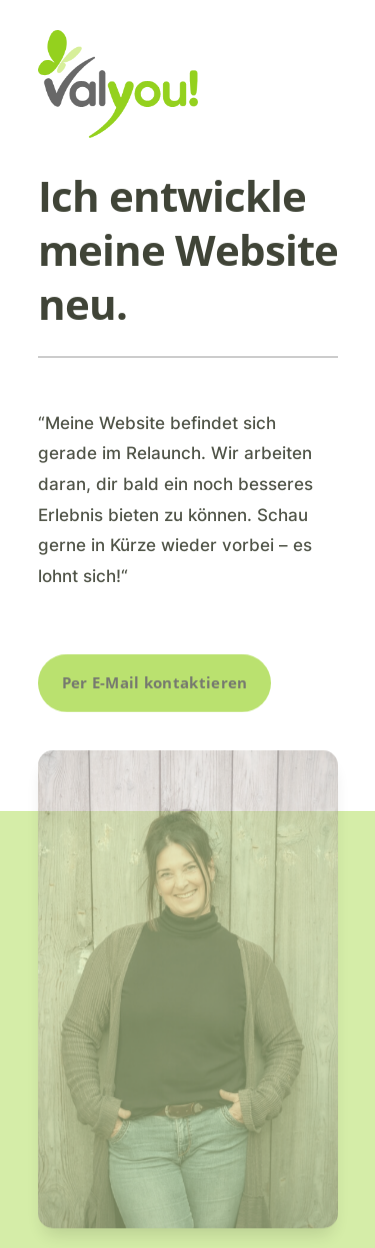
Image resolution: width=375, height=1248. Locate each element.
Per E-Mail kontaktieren (155, 683)
